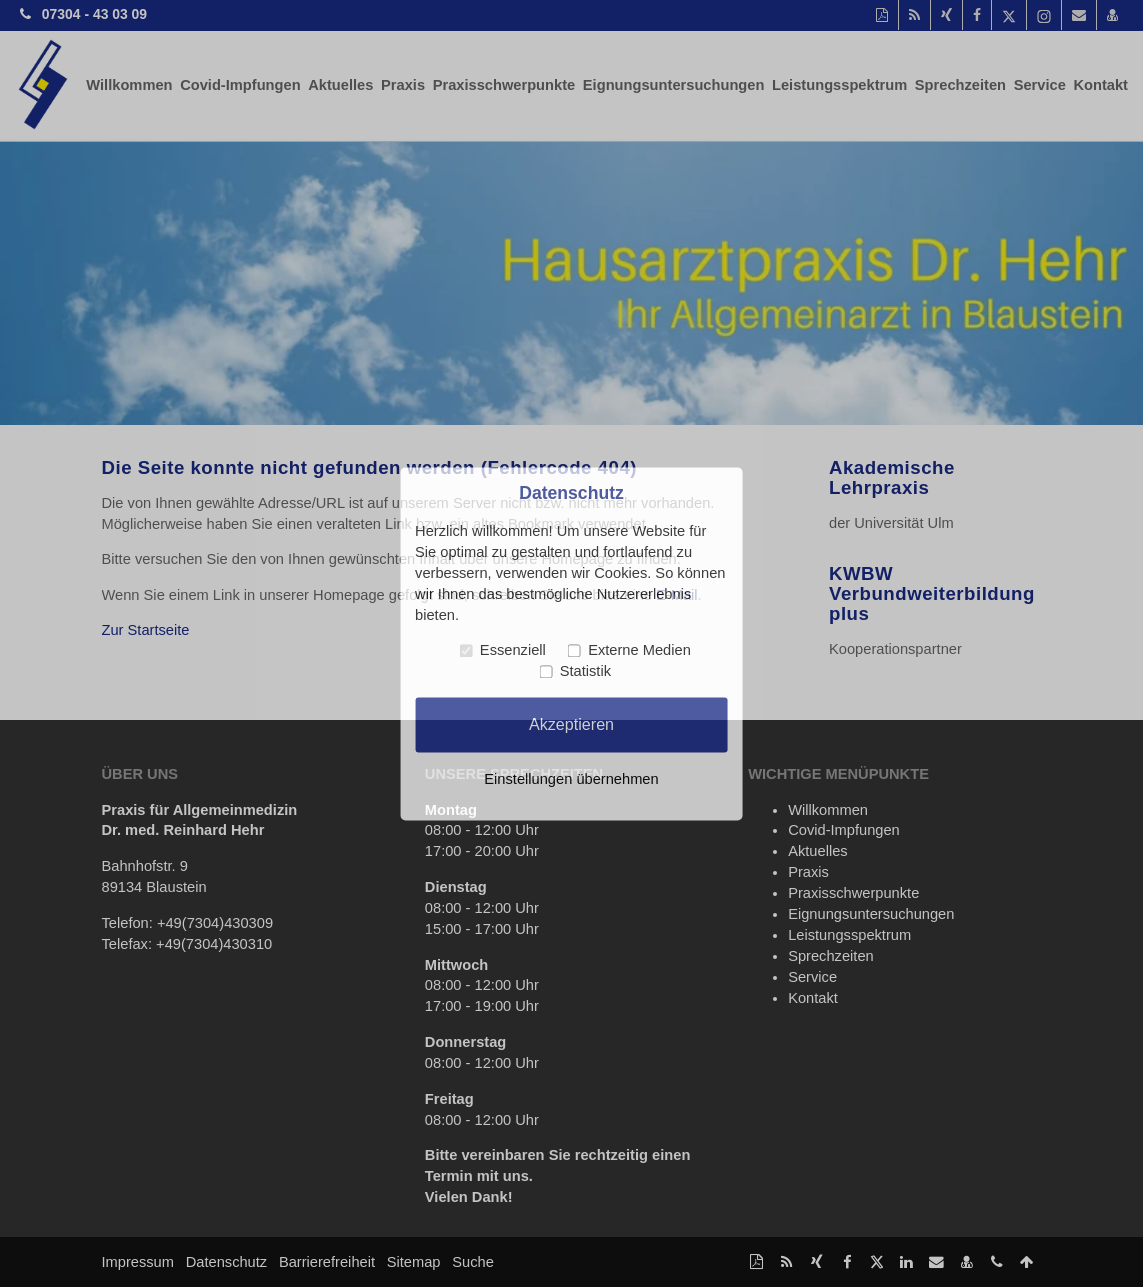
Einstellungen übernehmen (571, 779)
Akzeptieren (571, 724)
